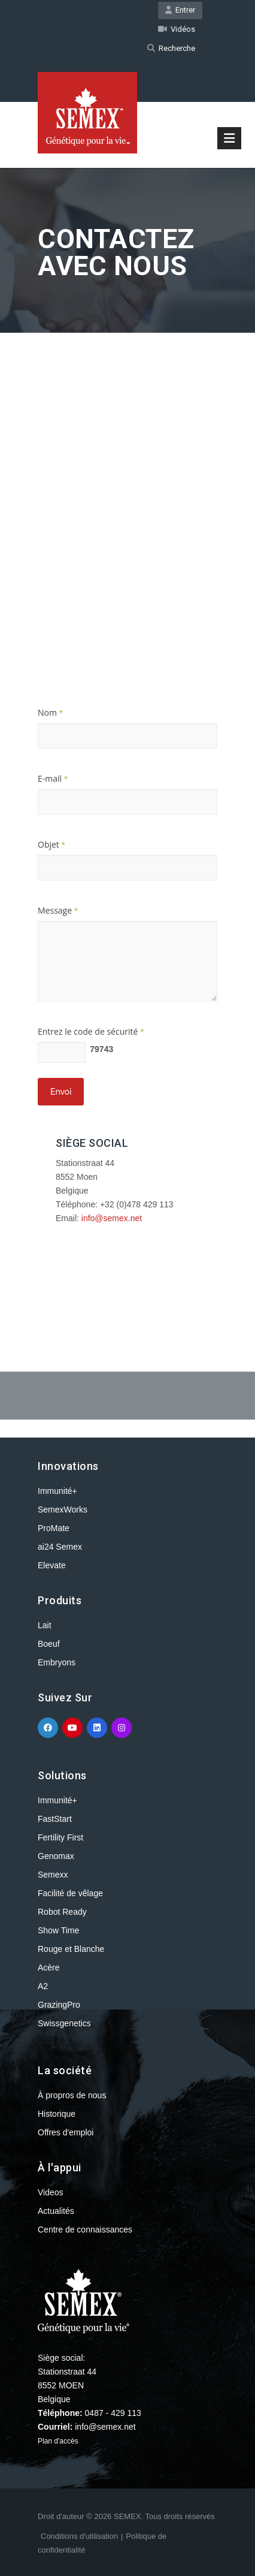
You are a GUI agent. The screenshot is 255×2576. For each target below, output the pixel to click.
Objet (51, 844)
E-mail (53, 778)
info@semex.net (111, 1218)
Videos (50, 2192)
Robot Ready (62, 1912)
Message (58, 910)
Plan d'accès (58, 2441)
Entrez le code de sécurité (91, 1031)
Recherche (171, 48)
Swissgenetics (64, 2023)
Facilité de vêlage (70, 1893)
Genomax (56, 1856)
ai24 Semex (60, 1546)
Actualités (56, 2211)
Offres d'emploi (65, 2132)
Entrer (180, 9)
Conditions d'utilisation (79, 2536)
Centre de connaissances (85, 2229)
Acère (49, 1967)
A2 (43, 1986)
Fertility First (60, 1837)
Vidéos (176, 29)
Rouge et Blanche (71, 1949)
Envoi (60, 1091)
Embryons (56, 1662)
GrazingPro (59, 2004)
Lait (44, 1625)
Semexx (53, 1874)
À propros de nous (72, 2095)
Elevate (52, 1565)
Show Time (58, 1930)
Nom (50, 712)
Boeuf (49, 1644)
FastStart (55, 1819)
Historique (56, 2114)
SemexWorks (62, 1509)
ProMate (53, 1528)
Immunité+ (57, 1491)
